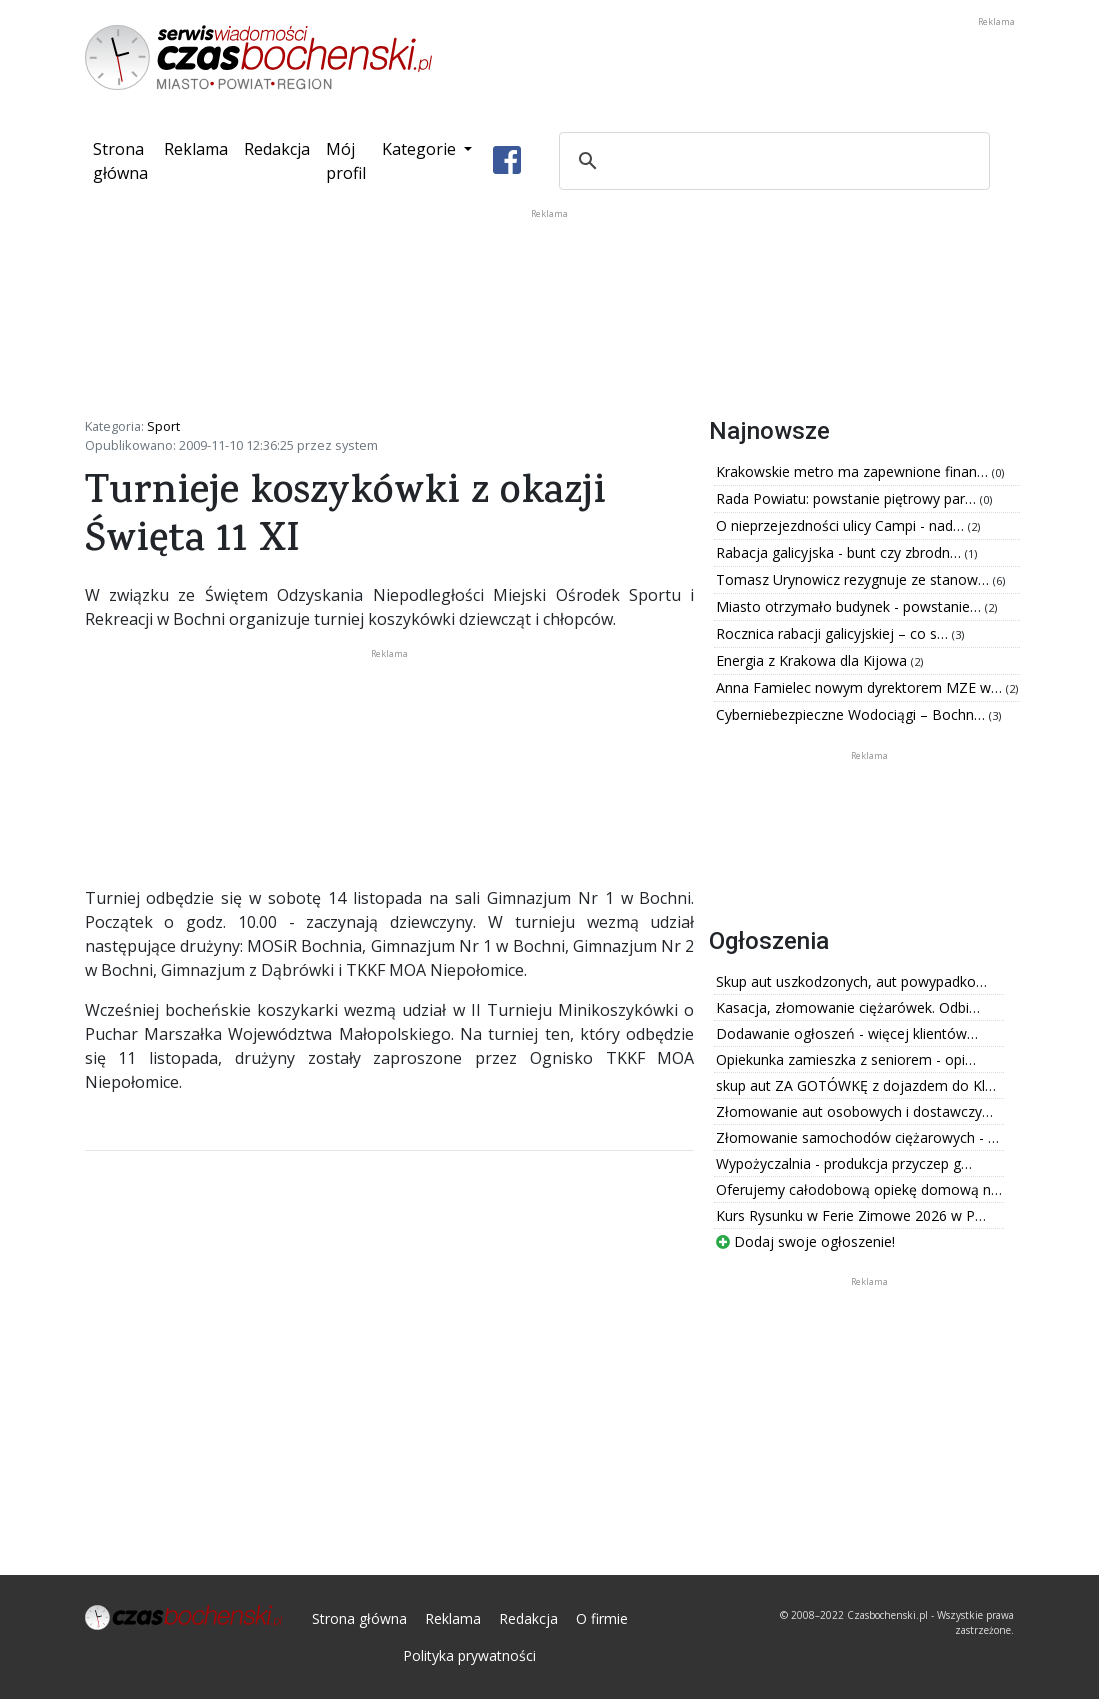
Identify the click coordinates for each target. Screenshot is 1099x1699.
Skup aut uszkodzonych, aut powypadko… (851, 981)
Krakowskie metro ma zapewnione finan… (854, 471)
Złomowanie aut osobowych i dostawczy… (854, 1111)
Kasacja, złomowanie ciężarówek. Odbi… (848, 1007)
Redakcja (277, 149)
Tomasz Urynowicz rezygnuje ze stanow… (854, 579)
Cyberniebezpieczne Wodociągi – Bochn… (852, 714)
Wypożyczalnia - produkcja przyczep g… (844, 1163)
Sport (163, 426)
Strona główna (124, 161)
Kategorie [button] (421, 149)
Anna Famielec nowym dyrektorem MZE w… (861, 687)
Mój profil (346, 161)
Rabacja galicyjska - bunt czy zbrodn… (840, 552)
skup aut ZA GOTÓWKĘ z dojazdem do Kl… (856, 1085)
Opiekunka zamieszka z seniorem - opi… (846, 1059)
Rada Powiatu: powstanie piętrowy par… (848, 498)
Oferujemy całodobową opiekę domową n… (859, 1189)
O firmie (602, 1618)
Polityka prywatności (469, 1655)
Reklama (196, 149)
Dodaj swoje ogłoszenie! (805, 1241)
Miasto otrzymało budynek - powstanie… (850, 606)
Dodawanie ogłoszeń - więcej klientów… (847, 1033)
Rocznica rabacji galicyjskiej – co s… (834, 633)
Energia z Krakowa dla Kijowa (813, 660)
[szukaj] (771, 161)
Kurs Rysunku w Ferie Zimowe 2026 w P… (851, 1215)
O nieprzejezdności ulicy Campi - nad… (842, 525)
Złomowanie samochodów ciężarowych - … (857, 1137)
